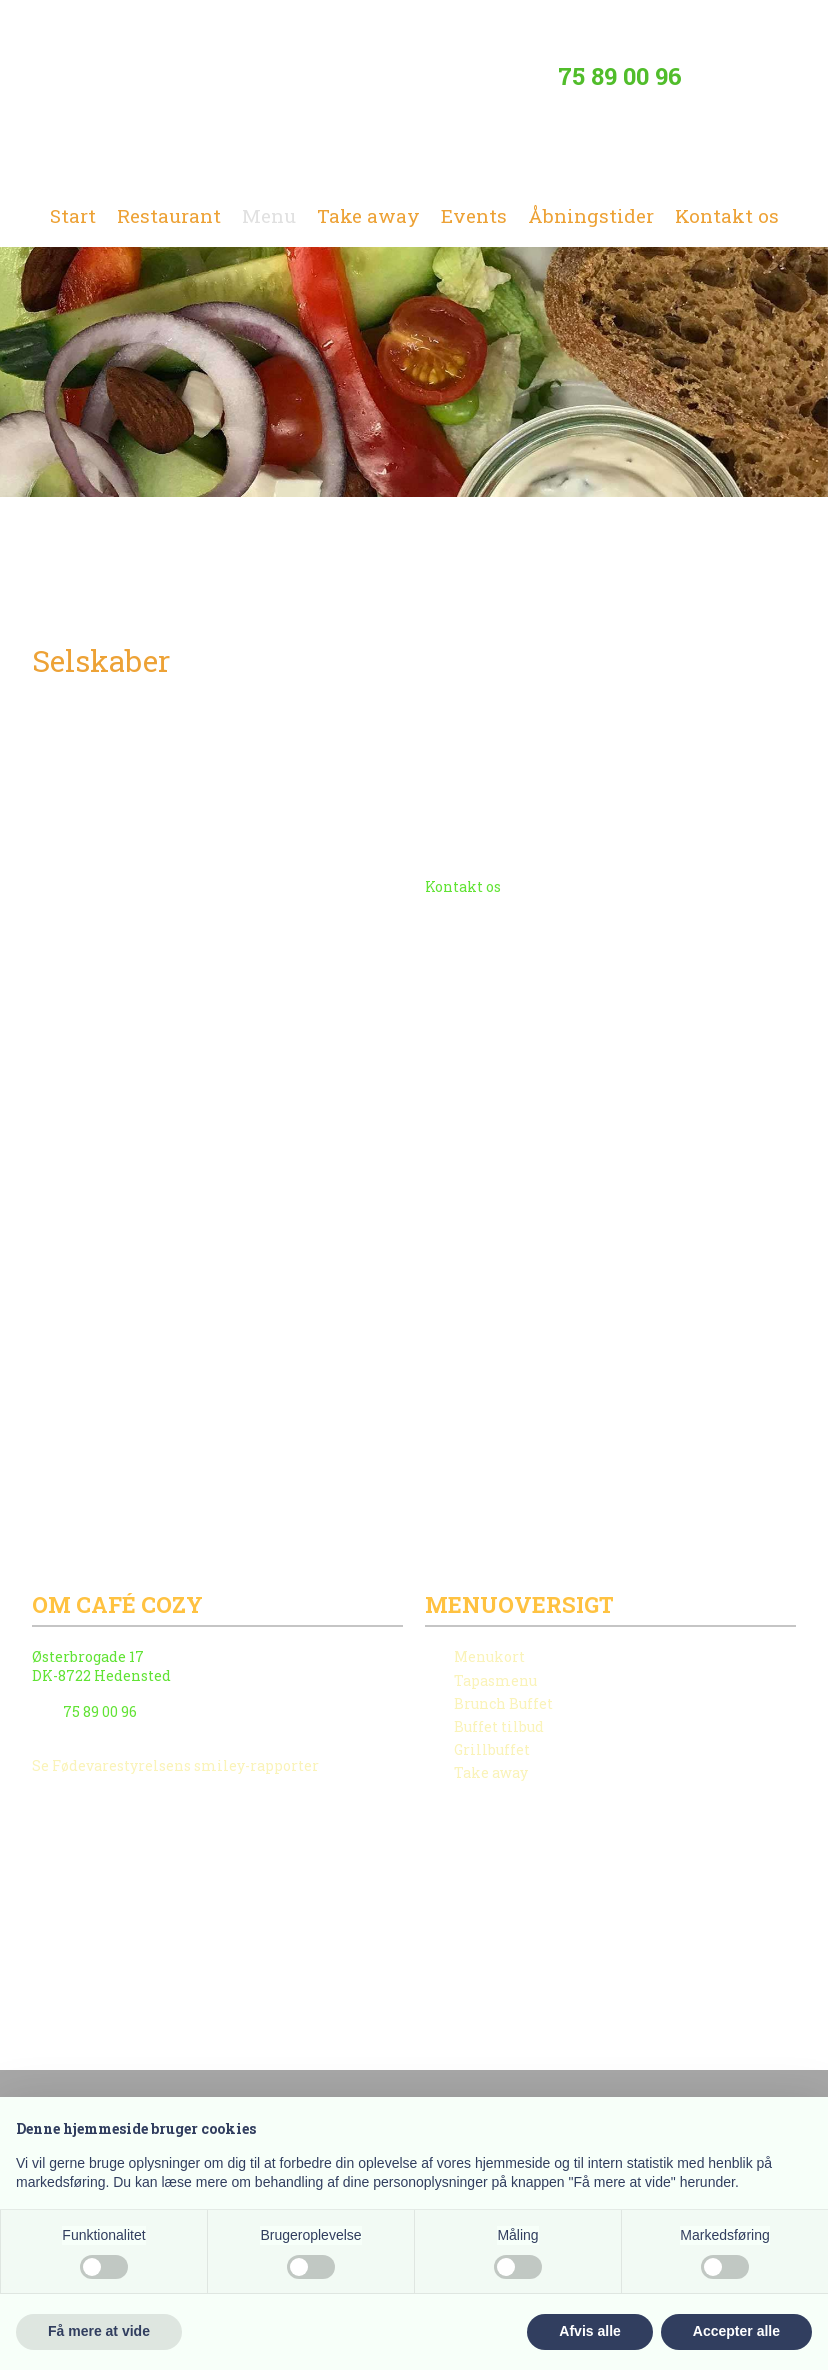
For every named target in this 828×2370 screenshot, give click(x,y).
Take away (368, 215)
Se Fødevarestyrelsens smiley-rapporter (175, 1765)
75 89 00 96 (620, 76)
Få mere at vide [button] (99, 2331)
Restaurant (169, 215)
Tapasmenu (495, 1680)
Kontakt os (727, 215)
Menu (269, 215)
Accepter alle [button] (736, 2331)
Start (73, 215)
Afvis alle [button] (589, 2331)
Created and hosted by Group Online (143, 2017)
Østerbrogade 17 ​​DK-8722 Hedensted (101, 1665)
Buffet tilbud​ (499, 1726)
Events (474, 215)
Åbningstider (591, 215)
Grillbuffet (492, 1749)
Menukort (489, 1656)
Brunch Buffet (503, 1703)
